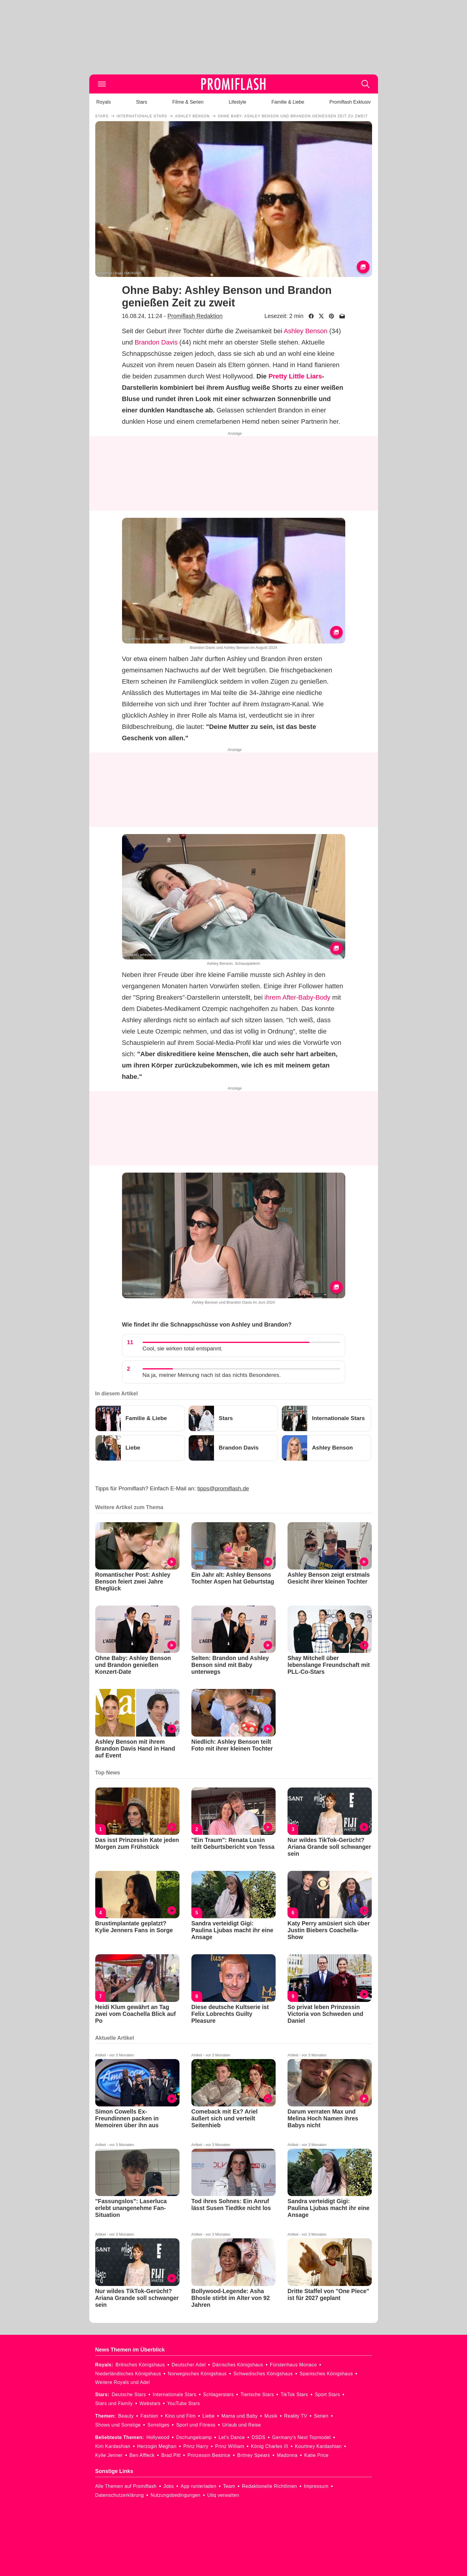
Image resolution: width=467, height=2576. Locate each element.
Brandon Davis (156, 342)
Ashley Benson (305, 331)
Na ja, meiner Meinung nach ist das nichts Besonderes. (212, 1375)
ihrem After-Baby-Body (297, 997)
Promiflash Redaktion (194, 316)
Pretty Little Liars (295, 376)
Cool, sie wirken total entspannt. (183, 1348)
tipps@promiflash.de (223, 1488)
